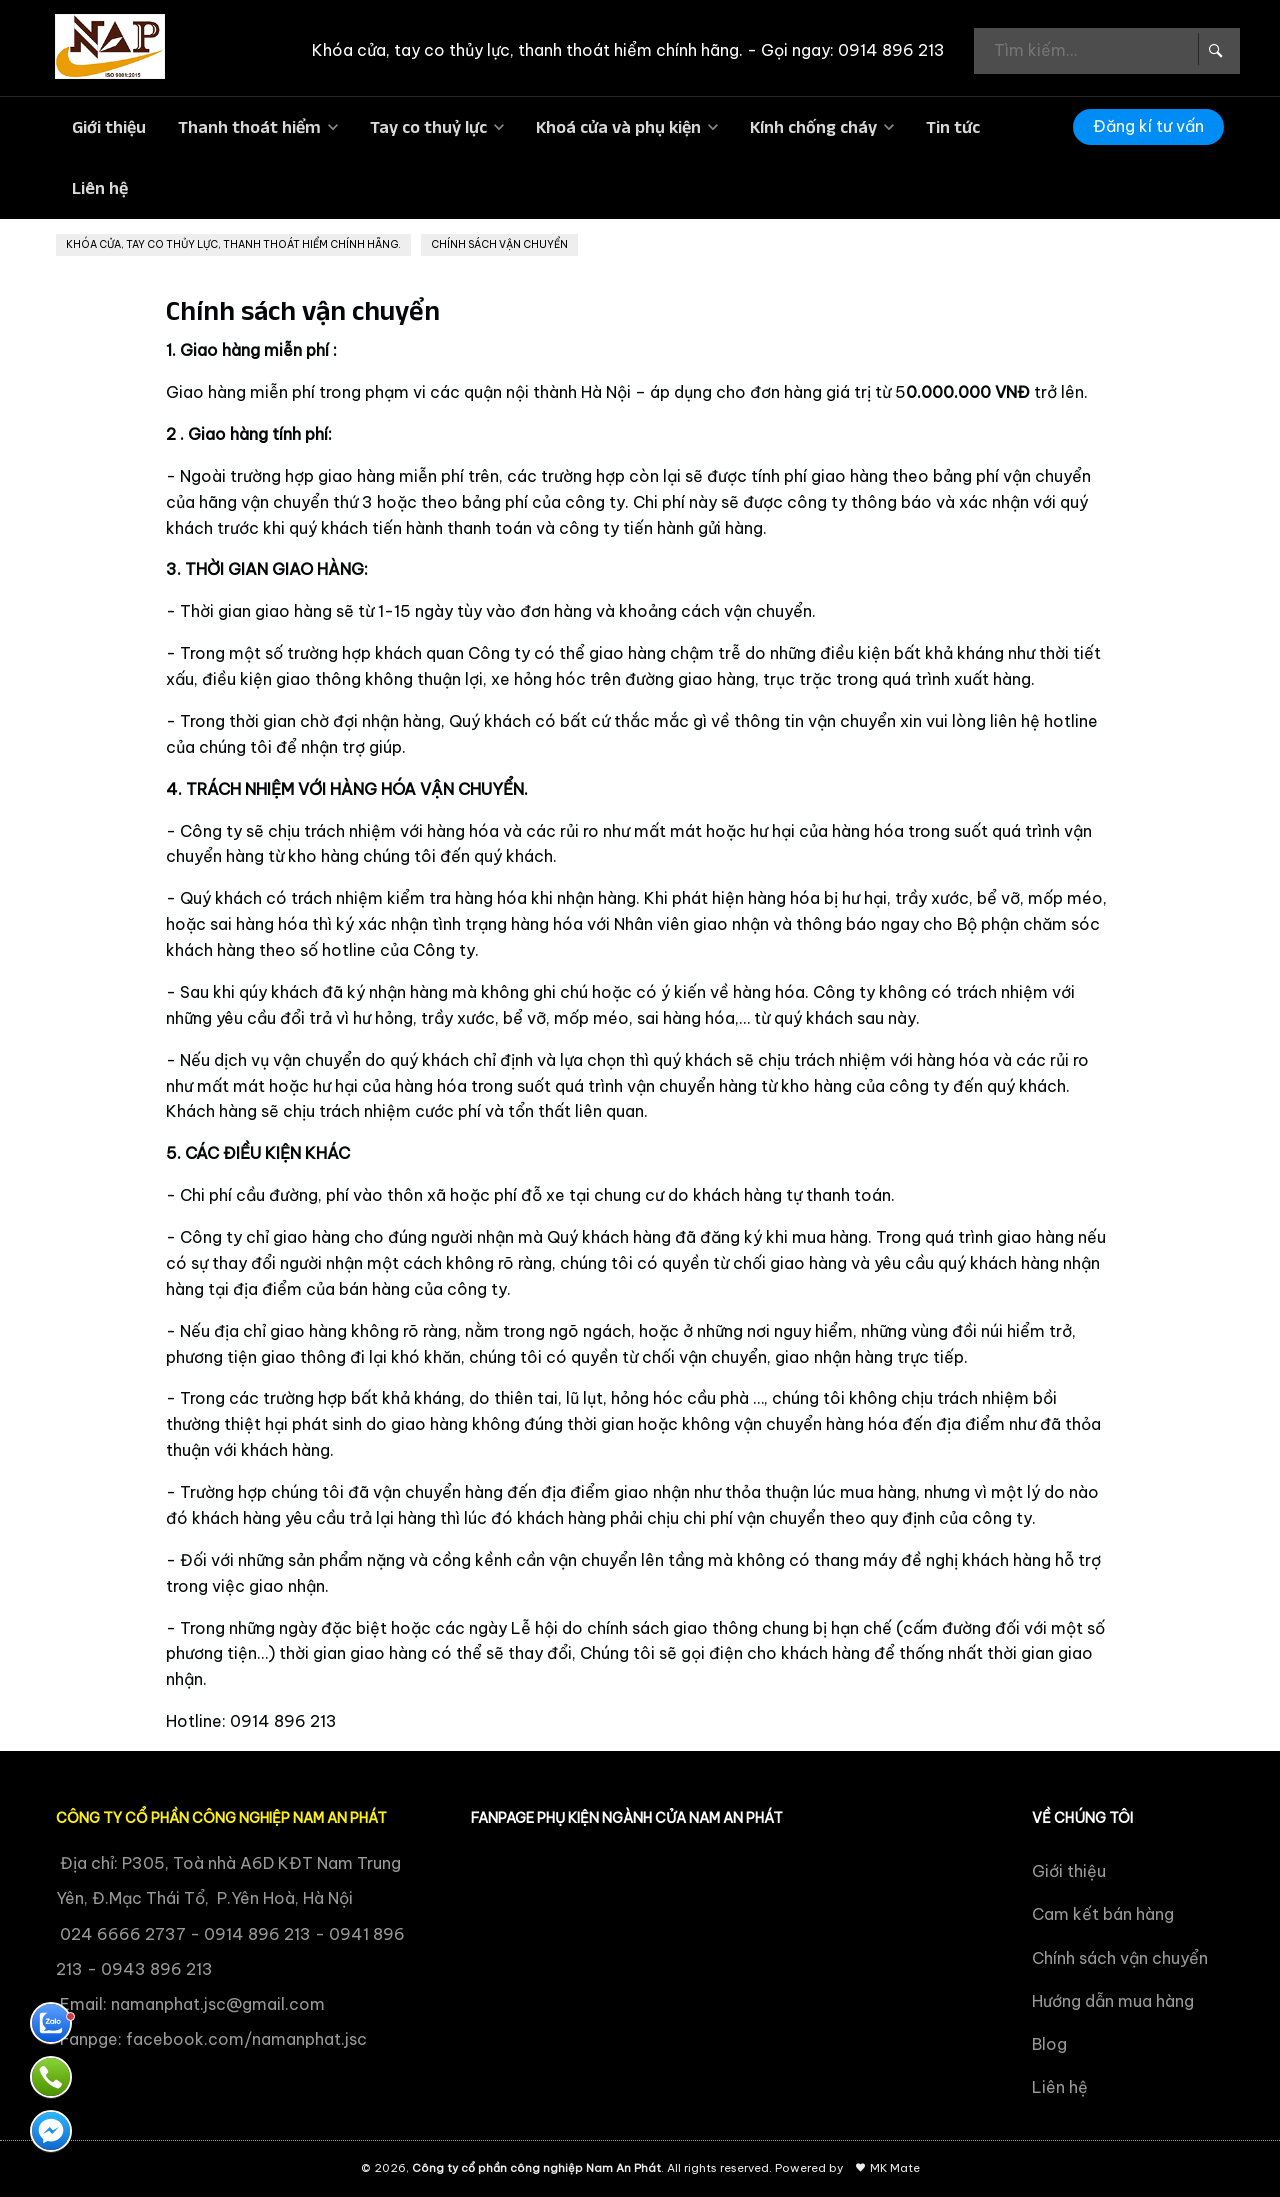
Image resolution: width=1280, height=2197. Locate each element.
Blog (1049, 2044)
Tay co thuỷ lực (428, 127)
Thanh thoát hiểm (249, 127)
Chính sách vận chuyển (1120, 1958)
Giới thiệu (109, 127)
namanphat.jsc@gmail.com (218, 2004)
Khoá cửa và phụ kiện (618, 127)
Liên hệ (100, 188)
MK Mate (895, 2168)
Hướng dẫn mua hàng (1113, 2001)
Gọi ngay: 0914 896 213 (853, 50)
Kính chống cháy (813, 127)
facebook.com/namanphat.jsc (246, 2039)
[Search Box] (1214, 49)
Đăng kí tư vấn (1148, 126)
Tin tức (953, 127)
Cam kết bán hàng (1103, 1914)
